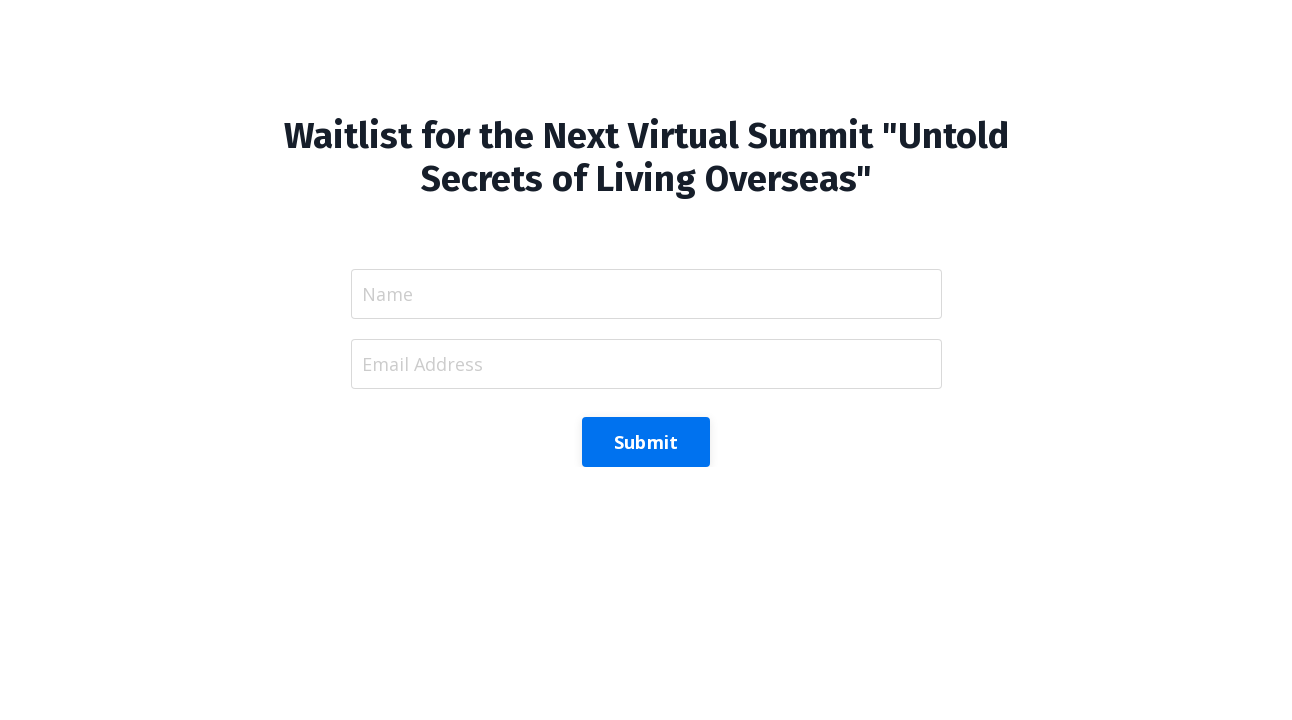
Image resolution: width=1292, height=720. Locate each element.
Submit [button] (646, 442)
